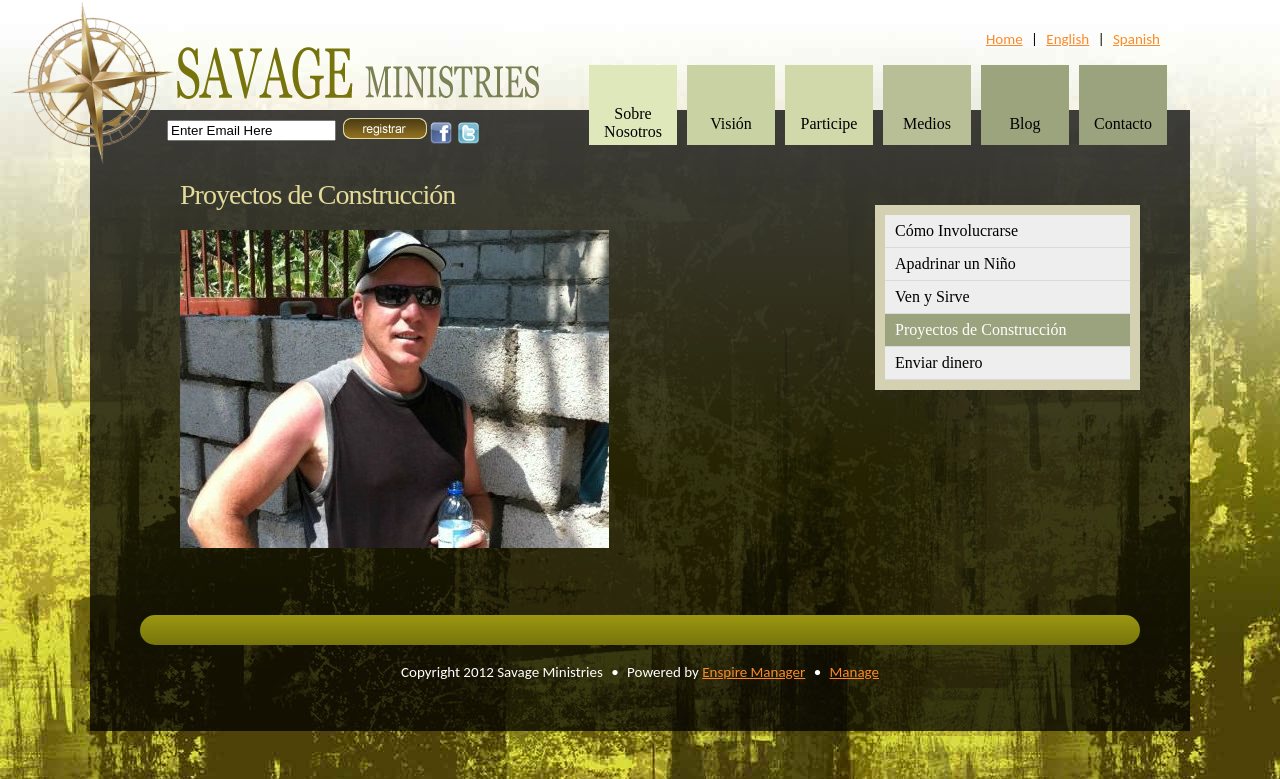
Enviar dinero (939, 362)
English (1067, 39)
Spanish (1136, 39)
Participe (829, 123)
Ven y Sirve (932, 296)
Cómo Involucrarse (956, 230)
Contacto (1123, 123)
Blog (1024, 123)
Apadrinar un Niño (955, 263)
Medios (927, 123)
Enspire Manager (753, 672)
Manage (854, 672)
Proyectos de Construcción (981, 329)
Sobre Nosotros (633, 122)
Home (1004, 39)
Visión (731, 123)
